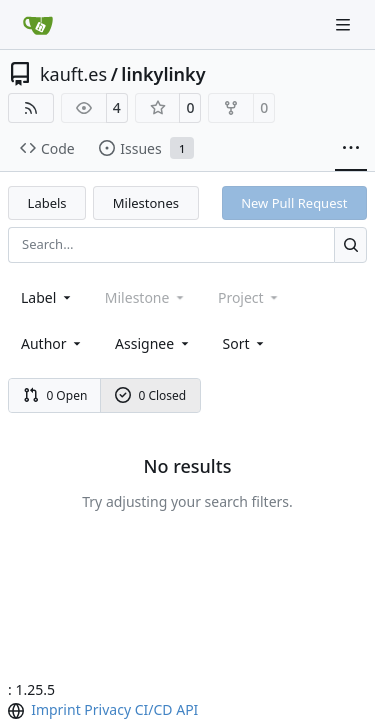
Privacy (107, 709)
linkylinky (163, 74)
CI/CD (154, 709)
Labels (47, 203)
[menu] (245, 343)
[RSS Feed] (31, 108)
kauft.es (73, 74)
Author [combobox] (52, 343)
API (187, 709)
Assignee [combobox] (153, 343)
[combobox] (47, 297)
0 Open (55, 395)
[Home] (38, 25)
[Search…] (350, 244)
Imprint (56, 709)
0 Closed (151, 395)
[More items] (351, 149)
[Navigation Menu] (345, 24)
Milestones (146, 203)
